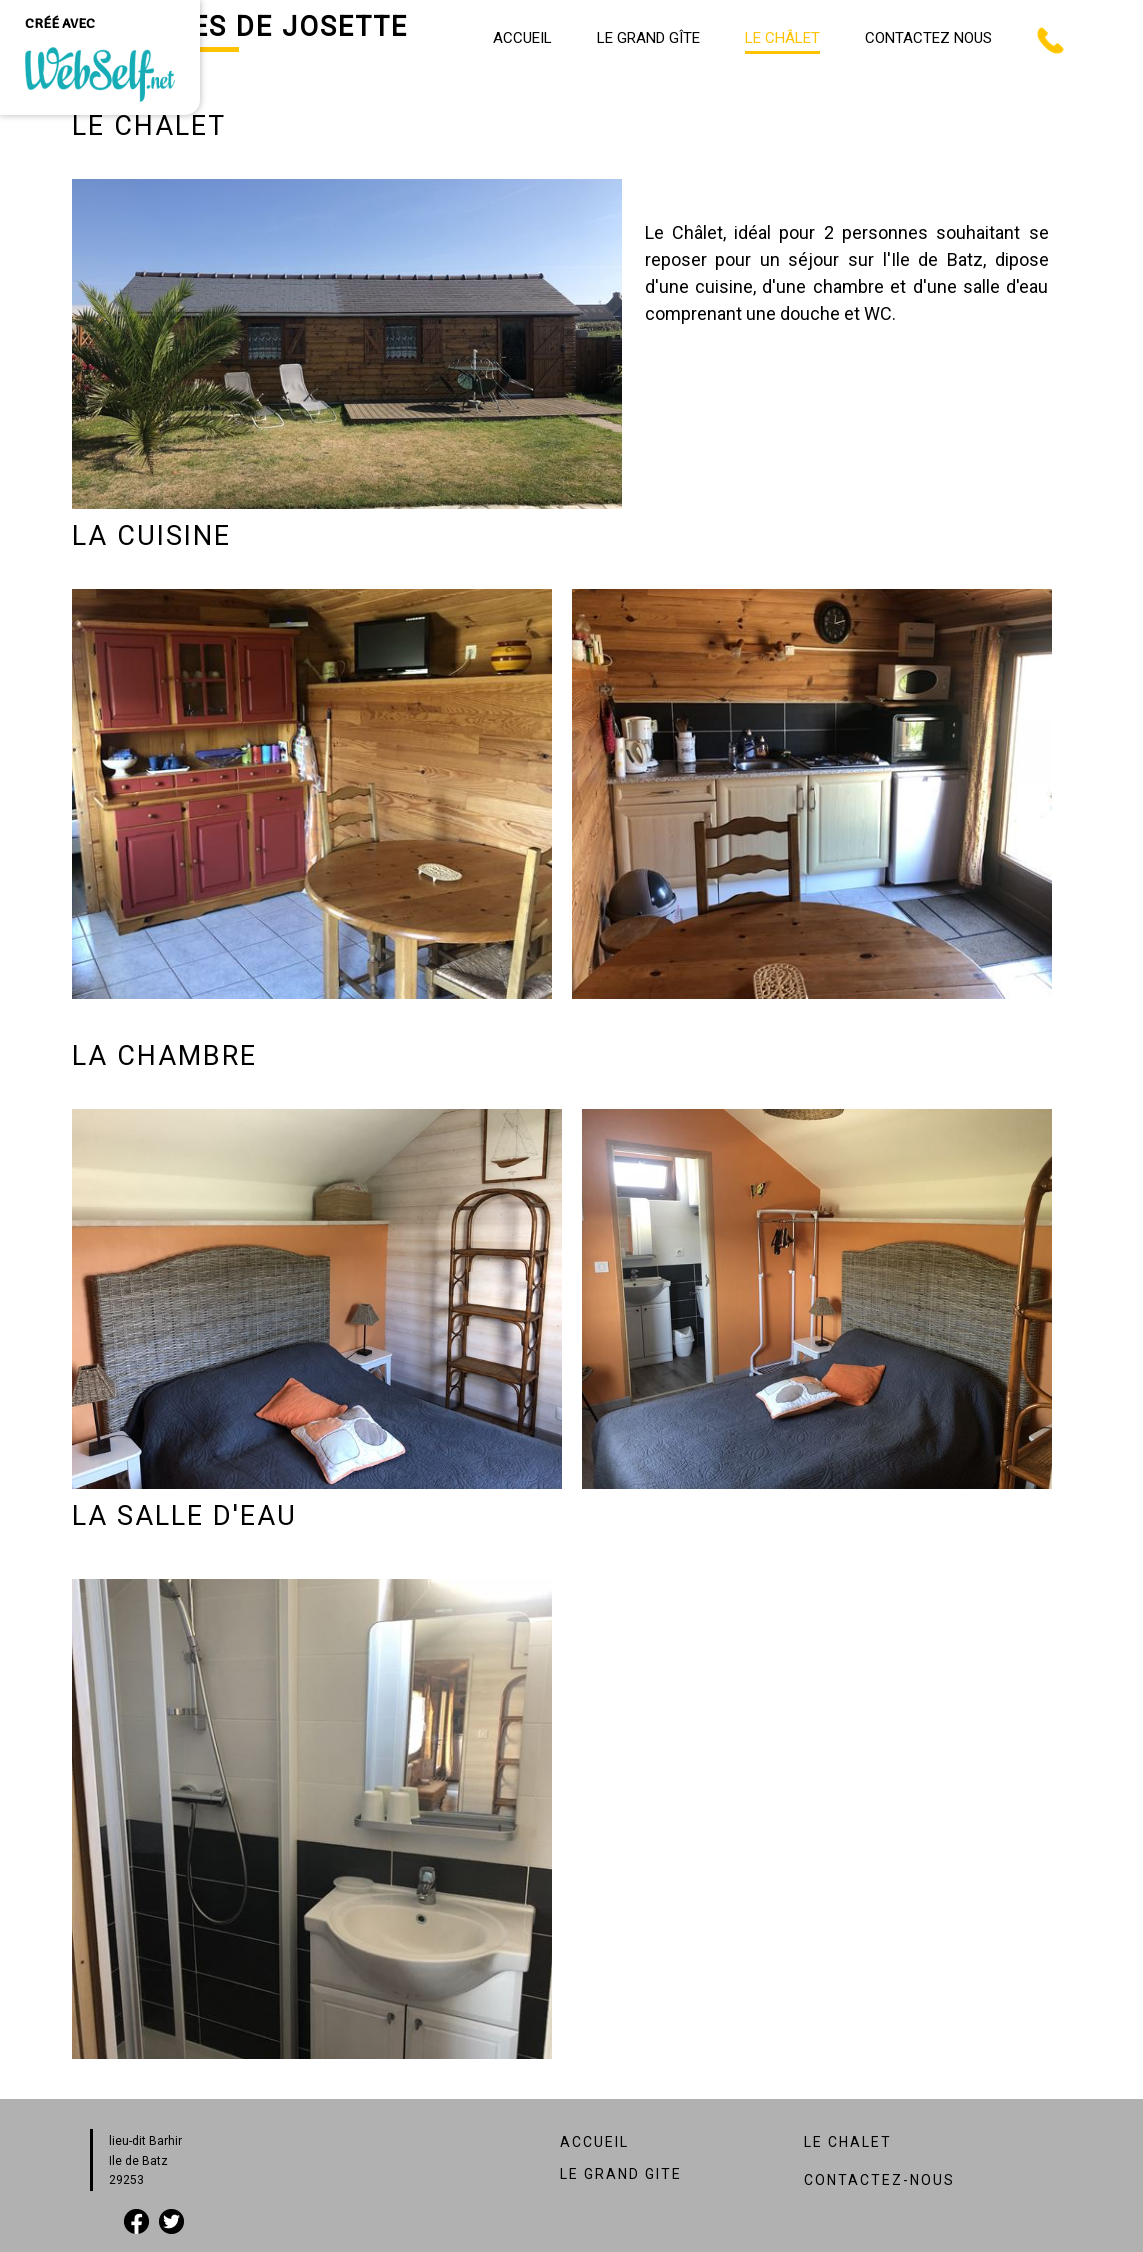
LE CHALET (848, 2142)
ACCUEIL (594, 2142)
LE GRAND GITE (621, 2174)
